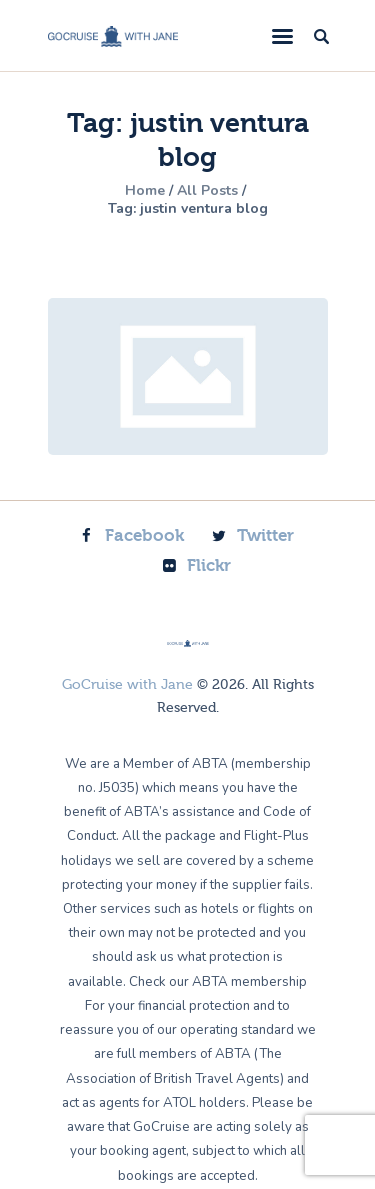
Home (145, 191)
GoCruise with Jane (127, 685)
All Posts (207, 190)
